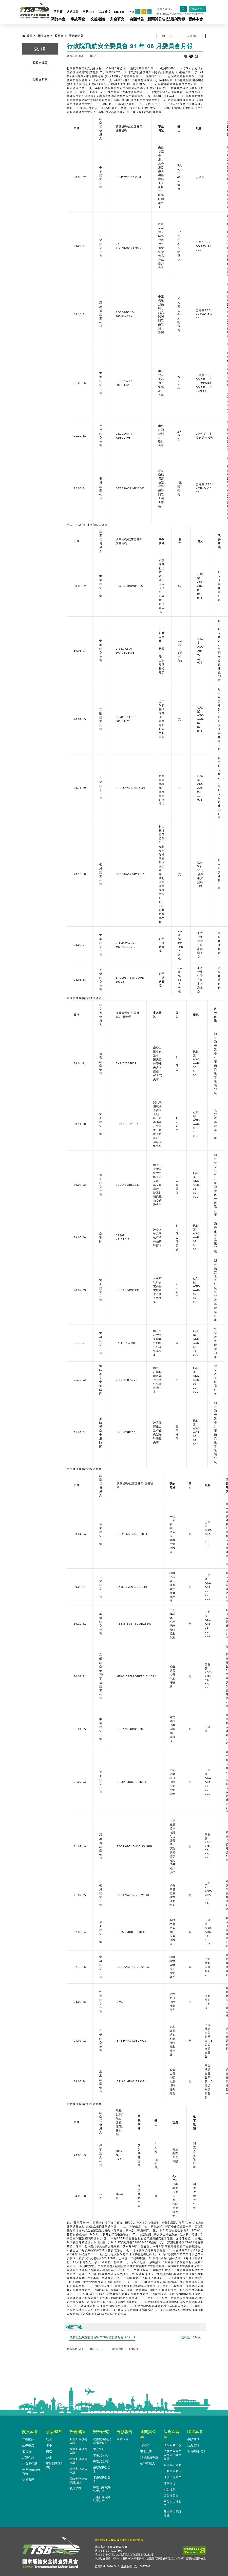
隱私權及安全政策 (105, 2540)
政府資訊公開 (172, 2465)
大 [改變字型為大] (149, 12)
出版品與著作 (172, 2471)
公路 (49, 2457)
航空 (49, 2439)
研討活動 (75, 2488)
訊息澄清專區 (149, 2457)
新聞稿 (144, 2445)
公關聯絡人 (147, 2463)
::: (55, 5)
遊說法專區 (171, 2495)
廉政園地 (169, 2483)
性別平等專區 (172, 2477)
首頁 (27, 36)
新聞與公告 (156, 19)
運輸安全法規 (172, 2445)
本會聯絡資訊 (196, 2451)
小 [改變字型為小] (137, 11)
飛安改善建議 (169, 13)
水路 (49, 2445)
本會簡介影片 (31, 2463)
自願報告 (137, 19)
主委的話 (28, 2439)
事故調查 (189, 13)
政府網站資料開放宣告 (130, 2540)
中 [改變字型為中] (143, 11)
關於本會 (58, 19)
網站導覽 (72, 11)
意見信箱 (88, 11)
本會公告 (146, 2451)
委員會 (59, 36)
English (119, 11)
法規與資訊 (176, 19)
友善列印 (192, 36)
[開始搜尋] (183, 9)
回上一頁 (167, 36)
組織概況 (28, 2445)
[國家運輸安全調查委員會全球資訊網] (34, 10)
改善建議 (97, 19)
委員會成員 (40, 62)
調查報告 (199, 13)
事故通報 (104, 11)
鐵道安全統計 (102, 2461)
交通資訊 (28, 2479)
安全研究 (117, 19)
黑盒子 (180, 13)
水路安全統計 (102, 2455)
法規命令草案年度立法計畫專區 (172, 2455)
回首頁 (58, 11)
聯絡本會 (196, 19)
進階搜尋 (197, 8)
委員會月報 (76, 36)
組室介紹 (28, 2457)
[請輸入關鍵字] (167, 9)
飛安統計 (99, 2449)
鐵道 (49, 2451)
